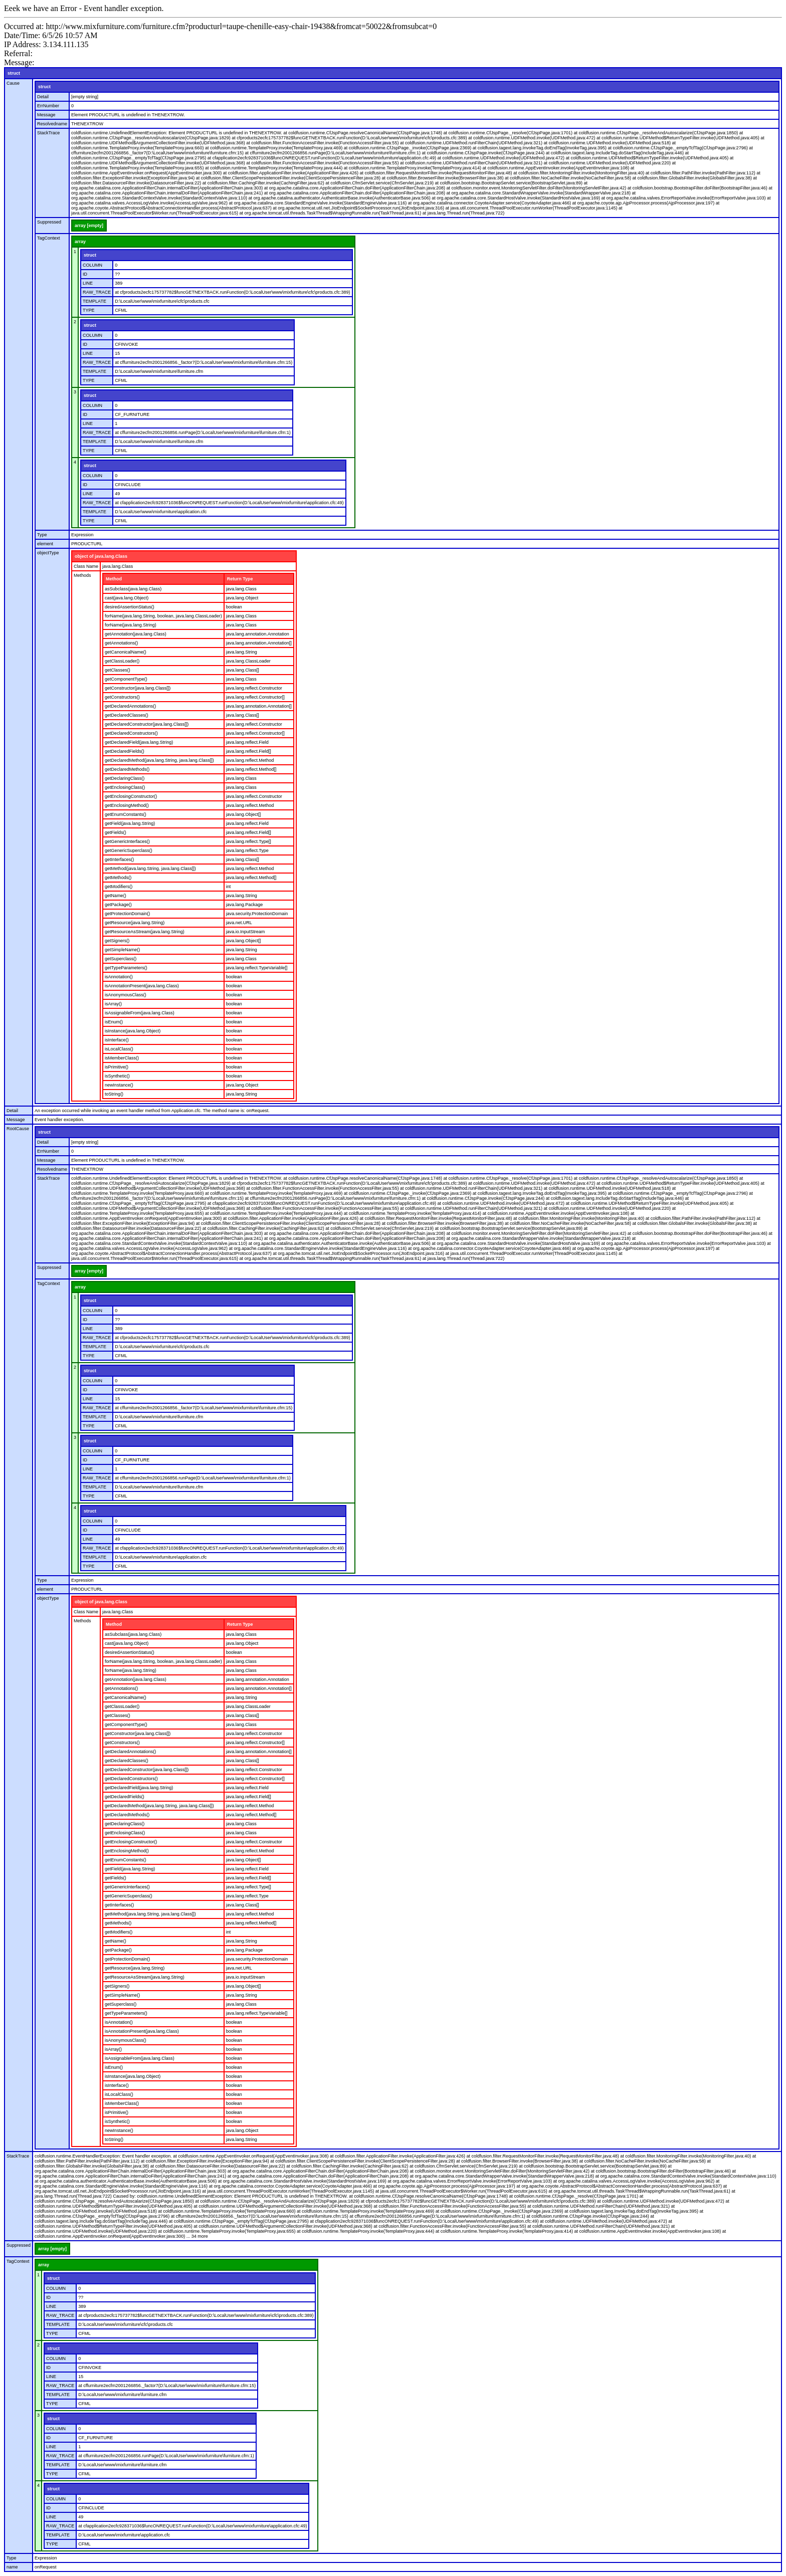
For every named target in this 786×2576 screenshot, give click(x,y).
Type (42, 534)
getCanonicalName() (125, 652)
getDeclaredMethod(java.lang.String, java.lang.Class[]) (159, 760)
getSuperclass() (120, 958)
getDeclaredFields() (124, 751)
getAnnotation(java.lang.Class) (135, 633)
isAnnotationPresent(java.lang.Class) (142, 985)
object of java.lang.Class (101, 556)
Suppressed (49, 222)
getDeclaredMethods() (127, 769)
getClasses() (117, 670)
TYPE (89, 310)
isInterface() (117, 1039)
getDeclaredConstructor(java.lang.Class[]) (146, 724)
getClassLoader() (122, 661)
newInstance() (119, 1085)
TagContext (48, 238)
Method (114, 578)
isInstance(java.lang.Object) (132, 1030)
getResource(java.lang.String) (134, 922)
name (12, 2566)
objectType (48, 552)
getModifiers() (118, 886)
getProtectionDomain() (127, 913)
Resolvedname (52, 123)
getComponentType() (126, 679)
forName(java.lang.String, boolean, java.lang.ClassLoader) (163, 615)
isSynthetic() (117, 1076)
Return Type (240, 578)
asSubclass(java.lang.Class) (133, 588)
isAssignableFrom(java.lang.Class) (139, 1012)
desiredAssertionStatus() (129, 606)
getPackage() (118, 904)
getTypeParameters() (126, 967)
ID (85, 274)
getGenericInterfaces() (127, 841)
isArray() (113, 1003)
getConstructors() (122, 697)
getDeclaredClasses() (126, 715)
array (80, 241)
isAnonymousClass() (125, 994)
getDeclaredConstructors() (131, 733)
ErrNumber (48, 105)
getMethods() (118, 877)
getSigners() (117, 940)
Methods (82, 575)
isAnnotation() (119, 976)
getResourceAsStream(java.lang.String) (144, 931)
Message (46, 114)
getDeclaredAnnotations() (130, 706)
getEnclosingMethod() (127, 805)
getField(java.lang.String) (130, 823)
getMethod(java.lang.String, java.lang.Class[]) (150, 868)
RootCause (18, 1128)
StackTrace (48, 132)
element (45, 543)
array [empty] (89, 225)
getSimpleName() (122, 949)
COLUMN (92, 265)
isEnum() (114, 1021)
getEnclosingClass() (125, 787)
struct (14, 73)
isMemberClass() (122, 1057)
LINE (88, 283)
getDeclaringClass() (124, 778)
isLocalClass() (119, 1048)
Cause (13, 83)
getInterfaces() (119, 859)
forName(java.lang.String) (130, 624)
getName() (115, 895)
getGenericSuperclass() (128, 850)
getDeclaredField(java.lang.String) (139, 742)
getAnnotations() (121, 643)
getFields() (115, 832)
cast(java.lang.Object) (126, 597)
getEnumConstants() (125, 814)
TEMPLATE (94, 301)
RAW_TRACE (97, 292)
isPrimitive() (116, 1066)
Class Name (86, 566)
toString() (114, 1094)
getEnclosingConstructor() (131, 796)
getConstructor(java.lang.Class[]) (137, 688)
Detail (43, 96)
